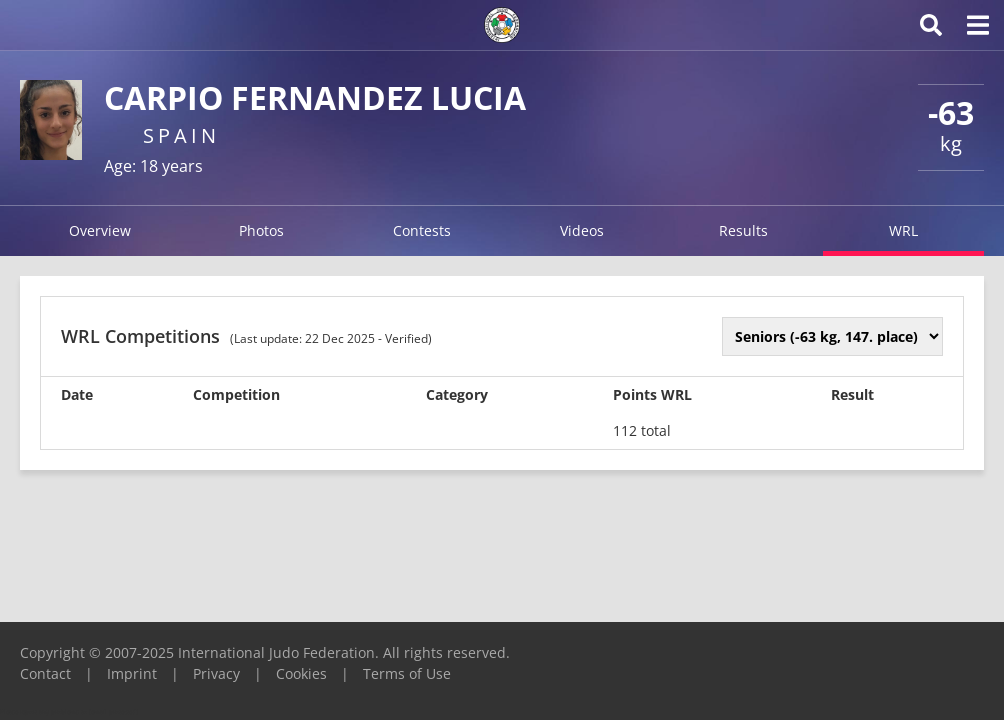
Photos (261, 230)
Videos (582, 230)
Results (743, 230)
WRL (903, 230)
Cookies (301, 673)
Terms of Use (407, 673)
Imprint (132, 673)
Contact (45, 673)
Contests (422, 230)
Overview (100, 230)
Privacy (216, 673)
